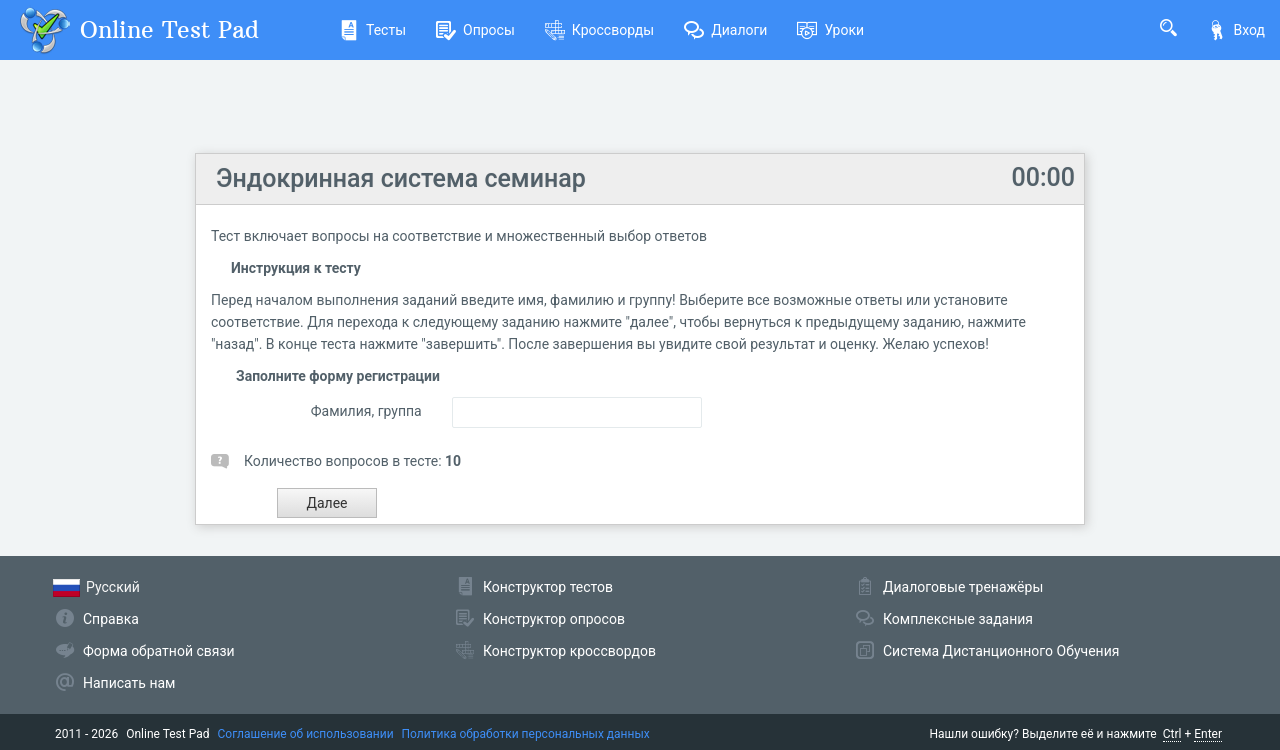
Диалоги (725, 30)
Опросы (475, 30)
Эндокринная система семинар (401, 178)
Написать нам (129, 683)
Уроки (830, 30)
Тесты (372, 30)
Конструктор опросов (554, 619)
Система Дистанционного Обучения (1001, 651)
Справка (111, 619)
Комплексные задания (958, 619)
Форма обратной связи (159, 651)
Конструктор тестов (548, 587)
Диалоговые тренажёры (963, 587)
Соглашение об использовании (306, 734)
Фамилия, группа (366, 411)
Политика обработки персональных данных (526, 734)
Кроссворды (599, 30)
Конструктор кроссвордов (569, 651)
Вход (1236, 30)
